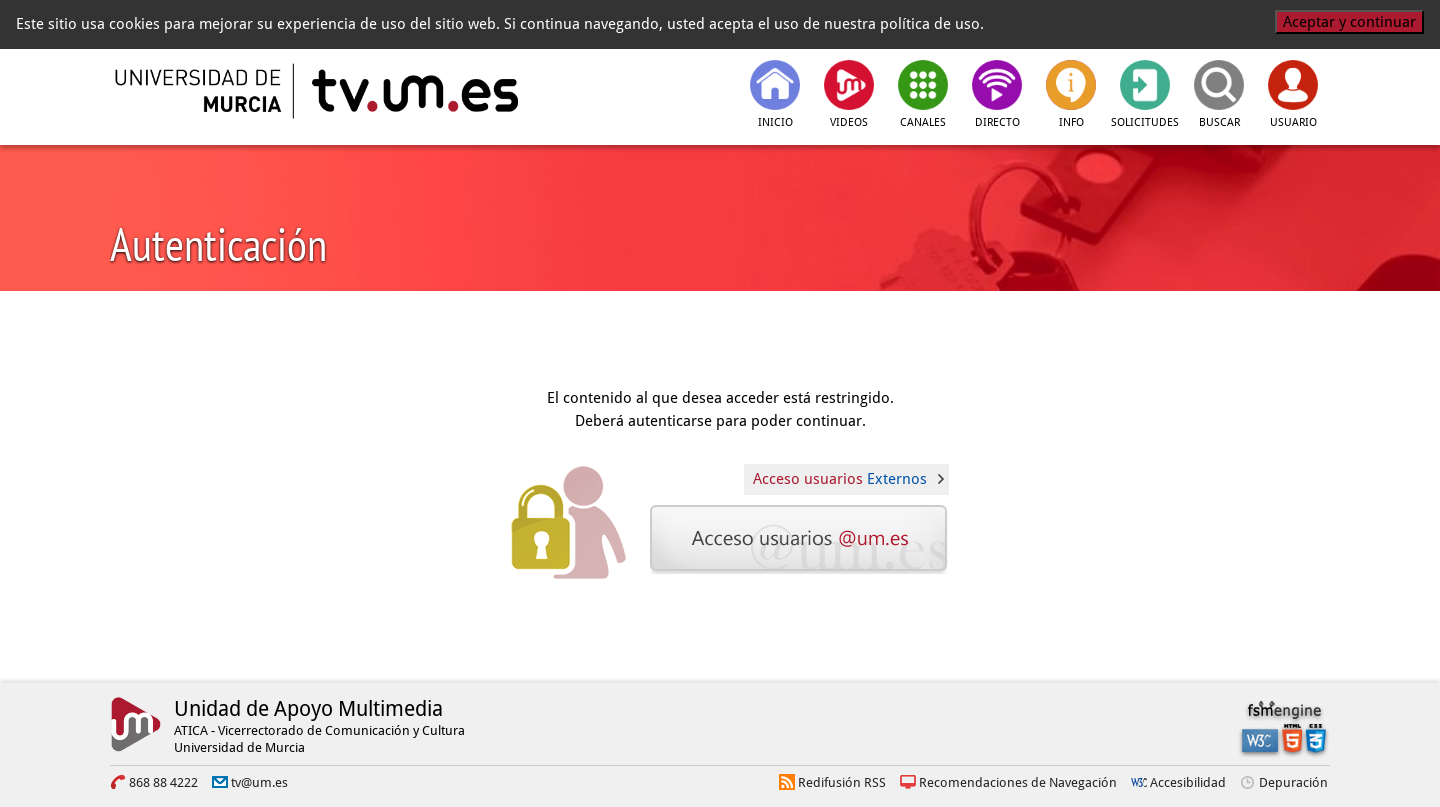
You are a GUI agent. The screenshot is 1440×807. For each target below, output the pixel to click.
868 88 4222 (163, 782)
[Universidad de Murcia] (200, 91)
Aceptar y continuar (1349, 22)
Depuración (1293, 782)
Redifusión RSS (842, 782)
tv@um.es (259, 782)
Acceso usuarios (840, 479)
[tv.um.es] (413, 91)
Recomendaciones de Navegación (1018, 782)
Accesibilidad (1188, 782)
